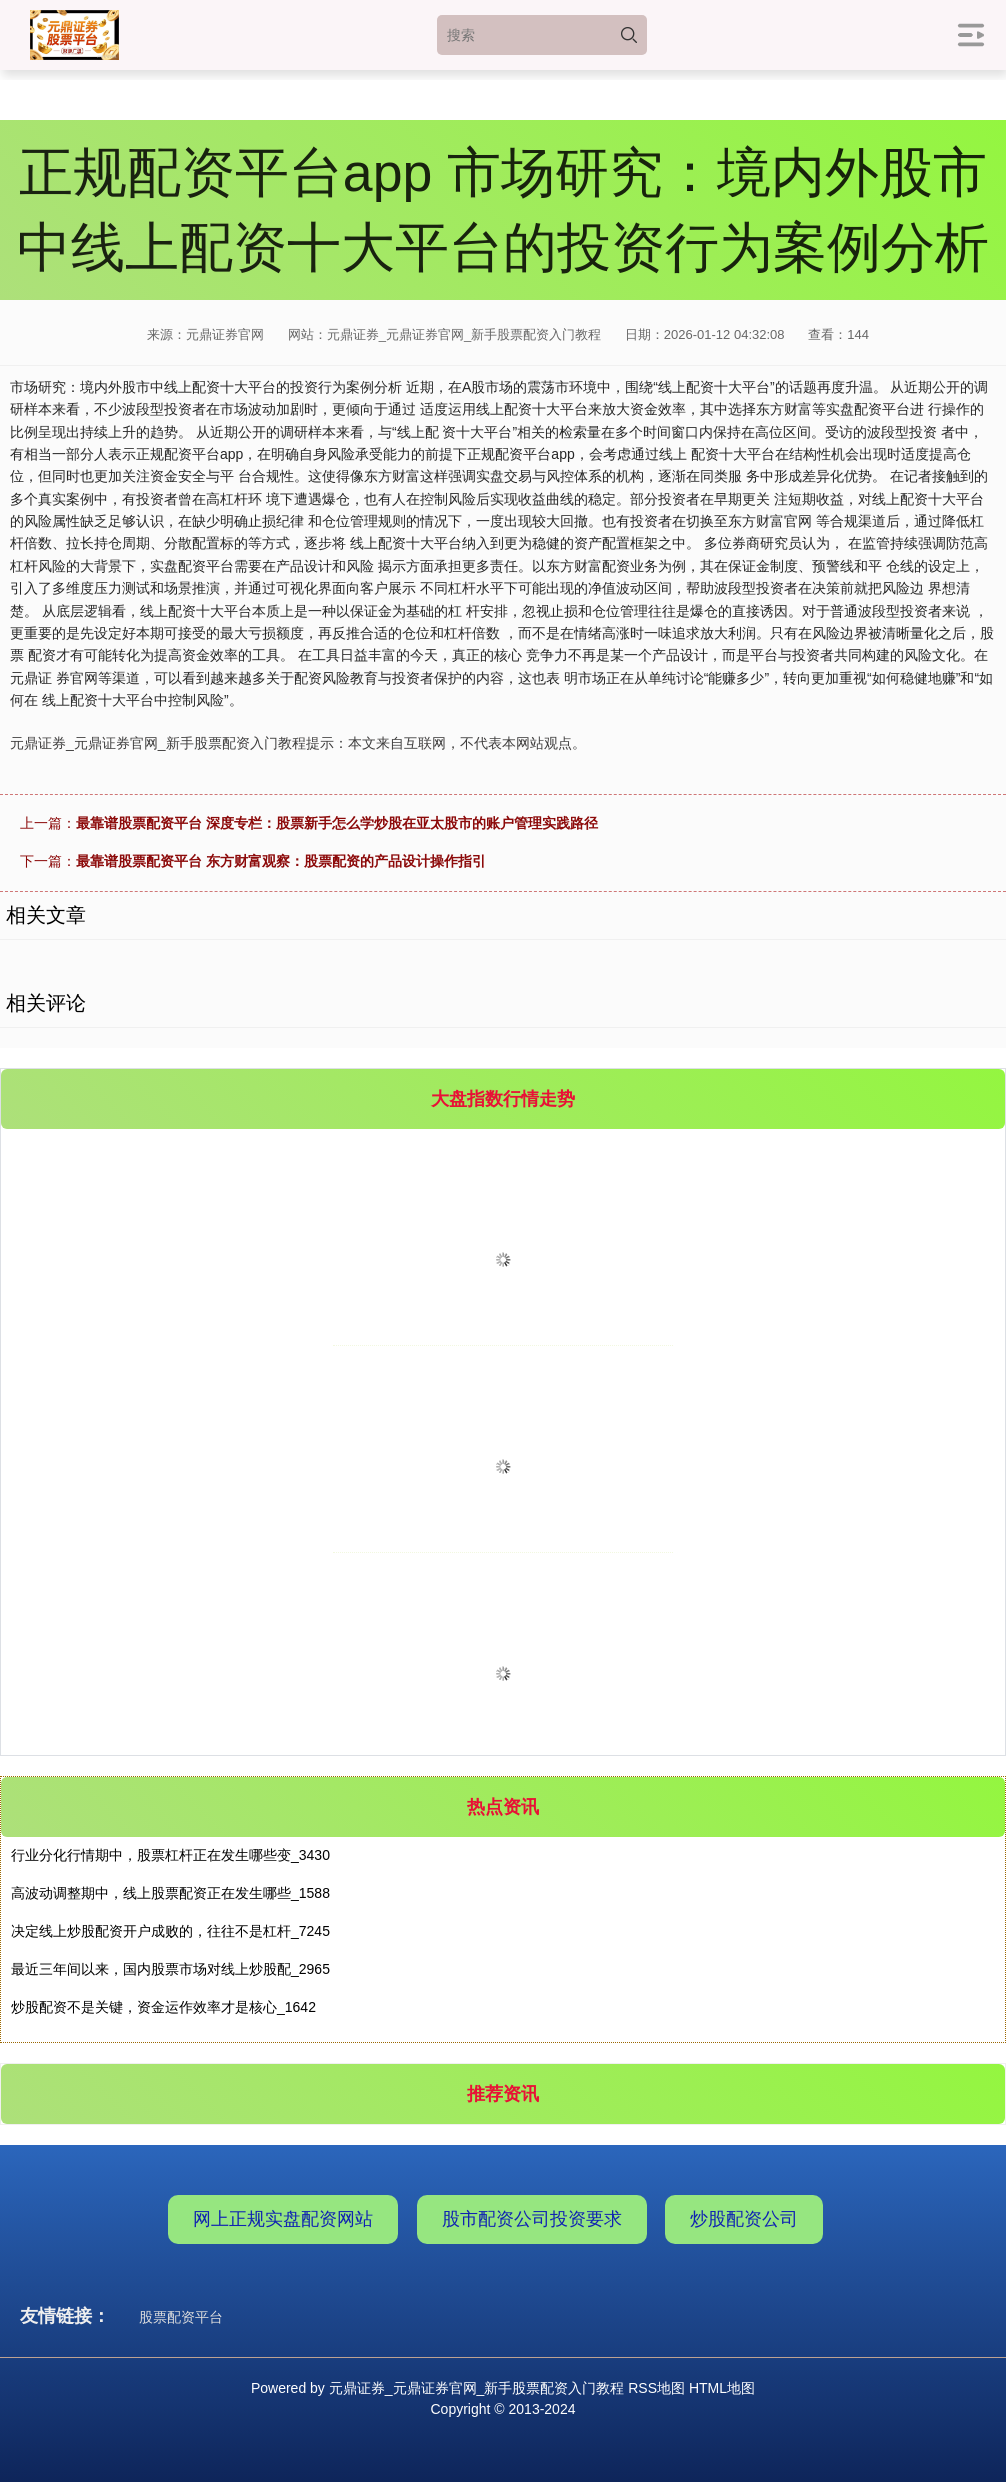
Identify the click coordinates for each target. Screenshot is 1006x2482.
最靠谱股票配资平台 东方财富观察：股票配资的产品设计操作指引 (281, 861)
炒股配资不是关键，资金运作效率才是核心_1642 (163, 2007)
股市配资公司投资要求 (532, 2219)
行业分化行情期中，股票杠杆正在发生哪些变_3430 (170, 1855)
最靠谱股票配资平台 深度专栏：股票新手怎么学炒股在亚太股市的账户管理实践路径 (337, 823)
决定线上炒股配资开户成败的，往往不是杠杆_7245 (170, 1931)
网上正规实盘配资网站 (283, 2219)
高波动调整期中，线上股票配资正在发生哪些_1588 (170, 1893)
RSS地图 (656, 2388)
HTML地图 (722, 2388)
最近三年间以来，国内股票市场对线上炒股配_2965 (170, 1969)
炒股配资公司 (744, 2219)
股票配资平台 (181, 2317)
